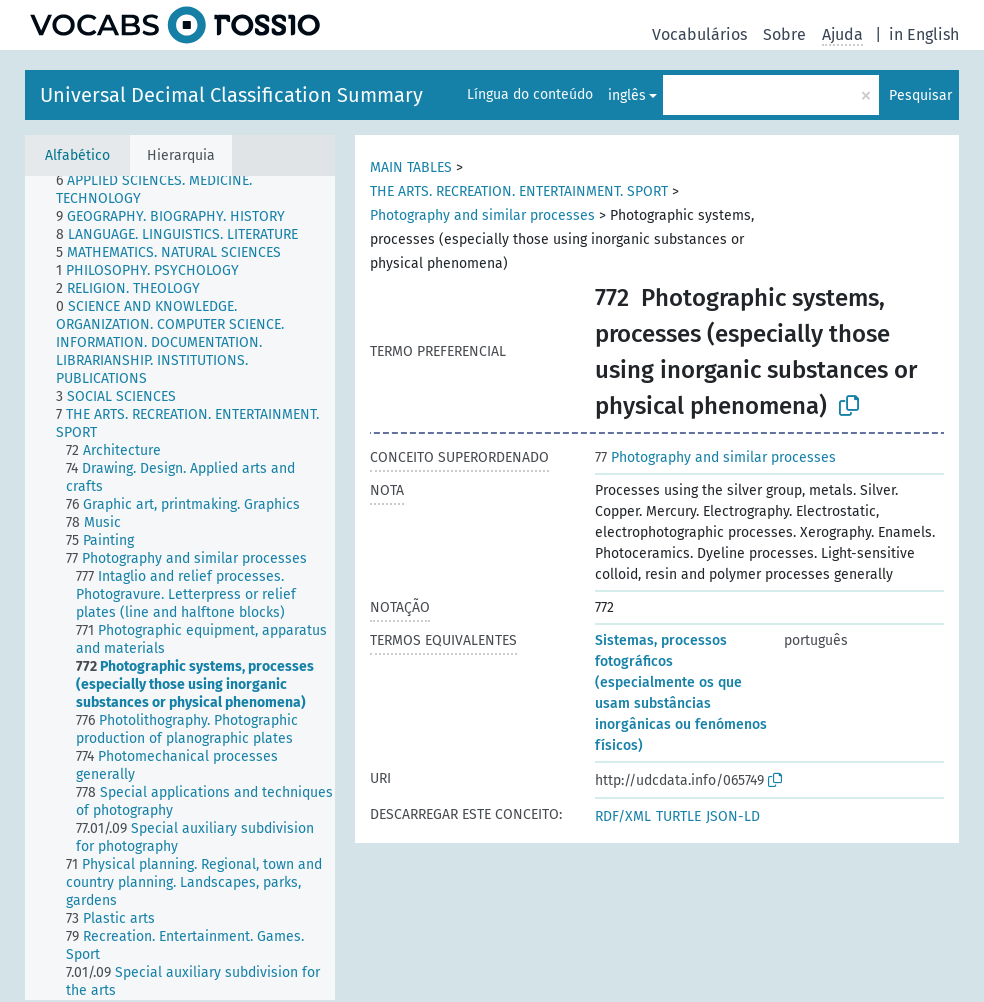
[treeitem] (204, 190)
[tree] (180, 588)
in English (924, 34)
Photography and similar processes (482, 215)
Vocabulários (699, 34)
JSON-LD (733, 816)
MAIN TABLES (411, 167)
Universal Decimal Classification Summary (231, 95)
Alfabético (77, 155)
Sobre (784, 34)
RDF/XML (623, 816)
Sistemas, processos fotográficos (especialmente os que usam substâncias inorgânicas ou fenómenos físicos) (681, 693)
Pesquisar (920, 95)
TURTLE (678, 816)
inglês (627, 95)
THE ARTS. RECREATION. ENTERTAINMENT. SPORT (519, 191)
